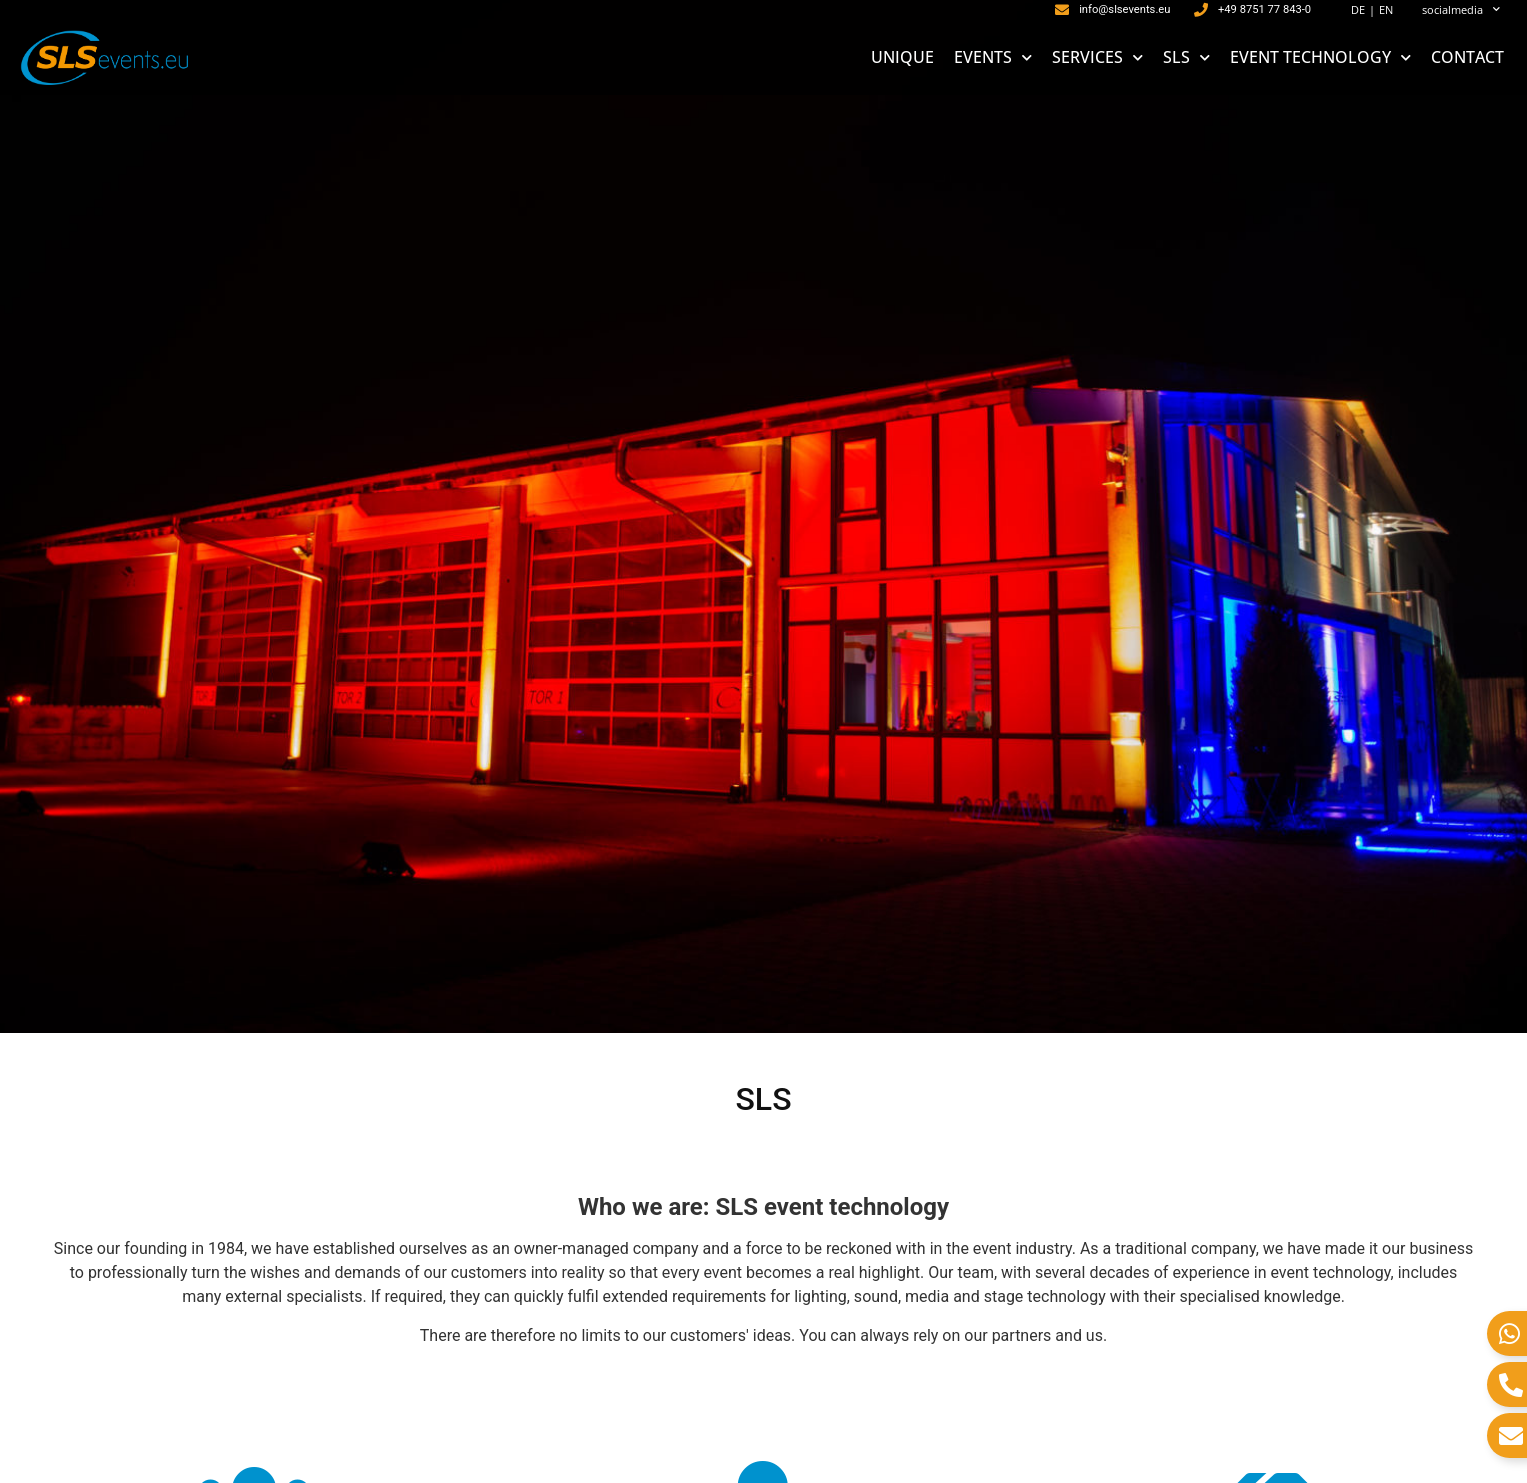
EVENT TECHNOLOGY (1320, 57)
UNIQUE (902, 57)
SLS (1186, 57)
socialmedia (1461, 10)
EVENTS (993, 57)
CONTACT (1467, 57)
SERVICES (1097, 57)
